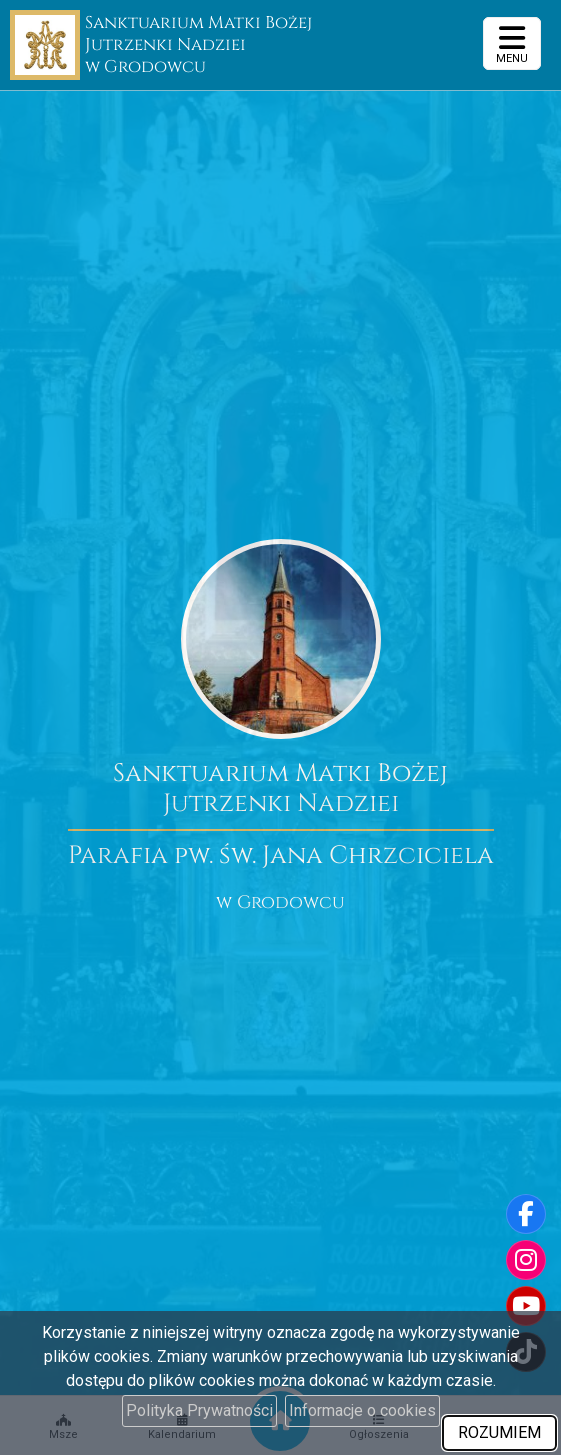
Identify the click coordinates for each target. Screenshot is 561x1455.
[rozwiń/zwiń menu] (512, 43)
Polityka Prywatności (199, 1410)
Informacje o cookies (362, 1410)
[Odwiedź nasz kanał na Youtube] (526, 1306)
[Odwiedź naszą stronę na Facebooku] (526, 1214)
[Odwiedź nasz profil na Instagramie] (526, 1260)
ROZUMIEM (499, 1432)
